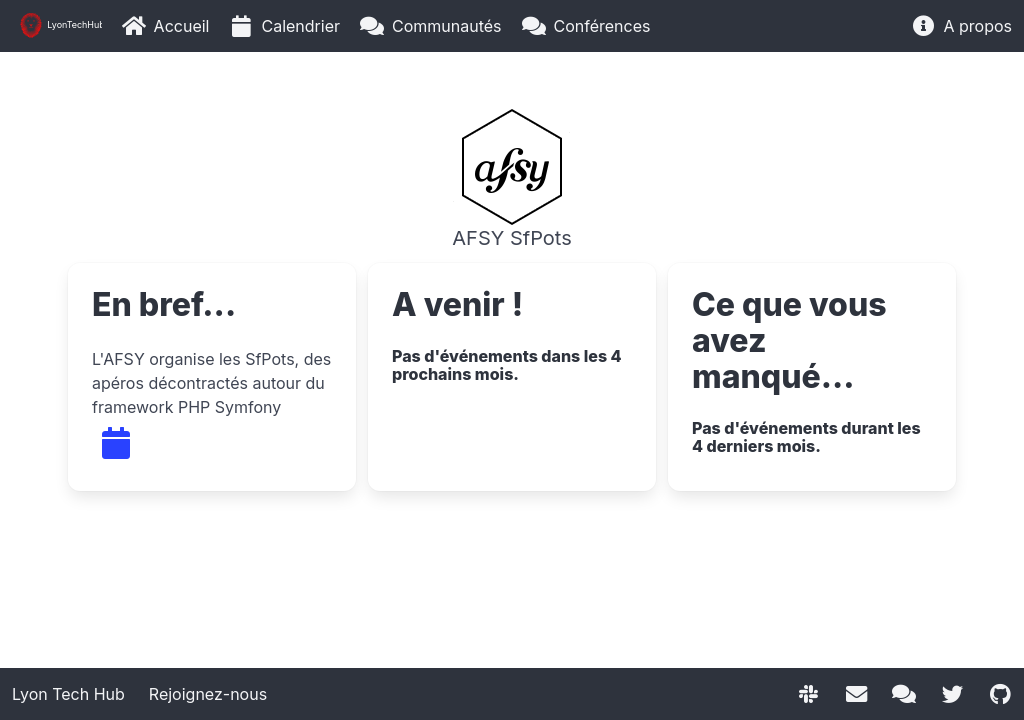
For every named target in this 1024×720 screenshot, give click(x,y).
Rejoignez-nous (208, 694)
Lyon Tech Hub (68, 694)
